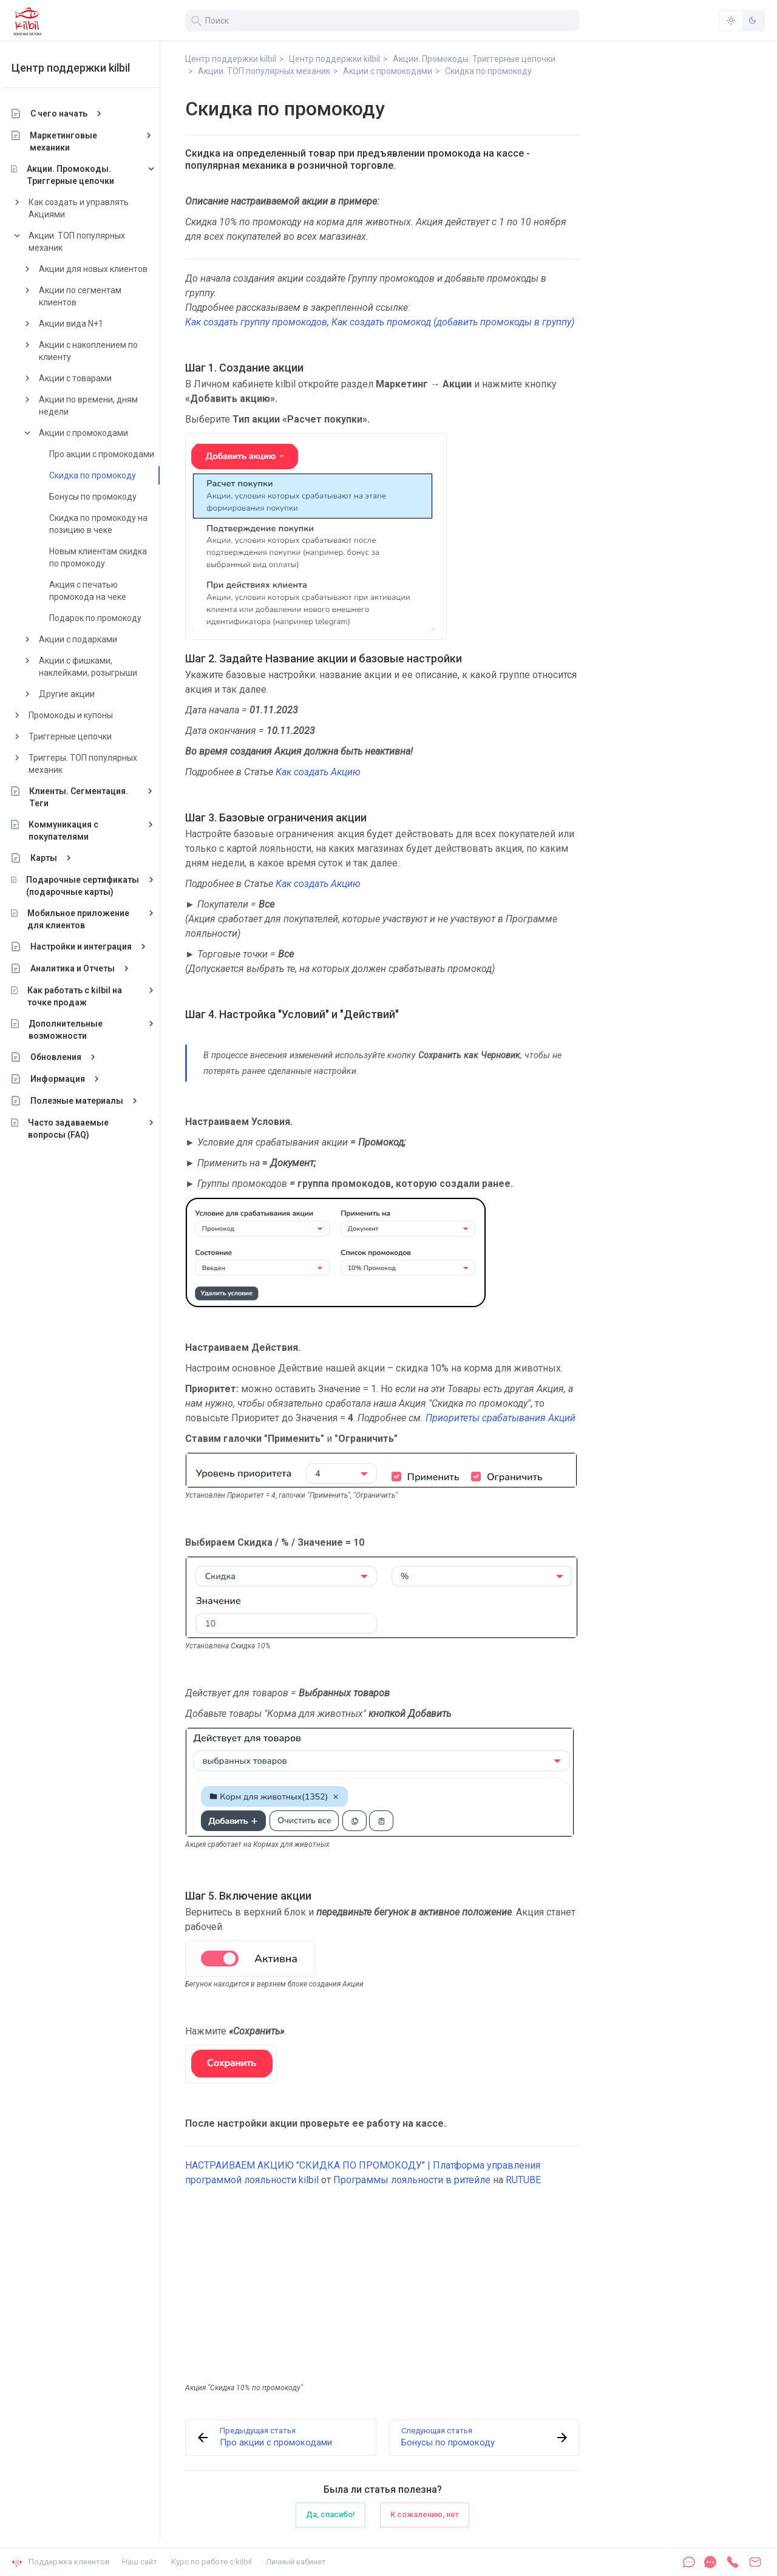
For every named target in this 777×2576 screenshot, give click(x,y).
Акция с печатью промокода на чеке (97, 591)
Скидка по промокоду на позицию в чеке (108, 524)
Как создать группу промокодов (256, 322)
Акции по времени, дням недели (98, 405)
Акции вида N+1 (81, 323)
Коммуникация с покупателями (73, 830)
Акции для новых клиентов (103, 269)
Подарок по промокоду (105, 618)
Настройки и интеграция (90, 946)
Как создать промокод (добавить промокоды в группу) (452, 322)
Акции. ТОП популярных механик (86, 242)
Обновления (65, 1057)
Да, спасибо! (330, 2514)
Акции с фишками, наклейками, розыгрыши (98, 667)
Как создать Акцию (318, 772)
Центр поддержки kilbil (80, 67)
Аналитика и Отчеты (82, 968)
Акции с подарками (88, 639)
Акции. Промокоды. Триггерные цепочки (80, 175)
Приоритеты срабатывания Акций (500, 1418)
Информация (67, 1079)
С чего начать (68, 113)
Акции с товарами (85, 378)
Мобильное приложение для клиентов (88, 919)
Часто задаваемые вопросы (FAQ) (78, 1129)
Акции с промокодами (93, 433)
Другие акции (76, 694)
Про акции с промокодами (111, 454)
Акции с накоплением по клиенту (98, 351)
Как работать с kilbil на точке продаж (85, 996)
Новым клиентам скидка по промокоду (108, 557)
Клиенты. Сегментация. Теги (88, 797)
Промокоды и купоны (80, 715)
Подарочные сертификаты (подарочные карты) (92, 886)
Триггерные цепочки (79, 736)
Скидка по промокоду (102, 475)
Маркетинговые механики (73, 141)
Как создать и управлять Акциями (88, 208)
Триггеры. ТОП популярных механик (92, 764)
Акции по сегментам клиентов (90, 296)
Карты (53, 858)
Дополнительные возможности (75, 1030)
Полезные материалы (86, 1101)
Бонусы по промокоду (102, 496)
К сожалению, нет (424, 2514)
